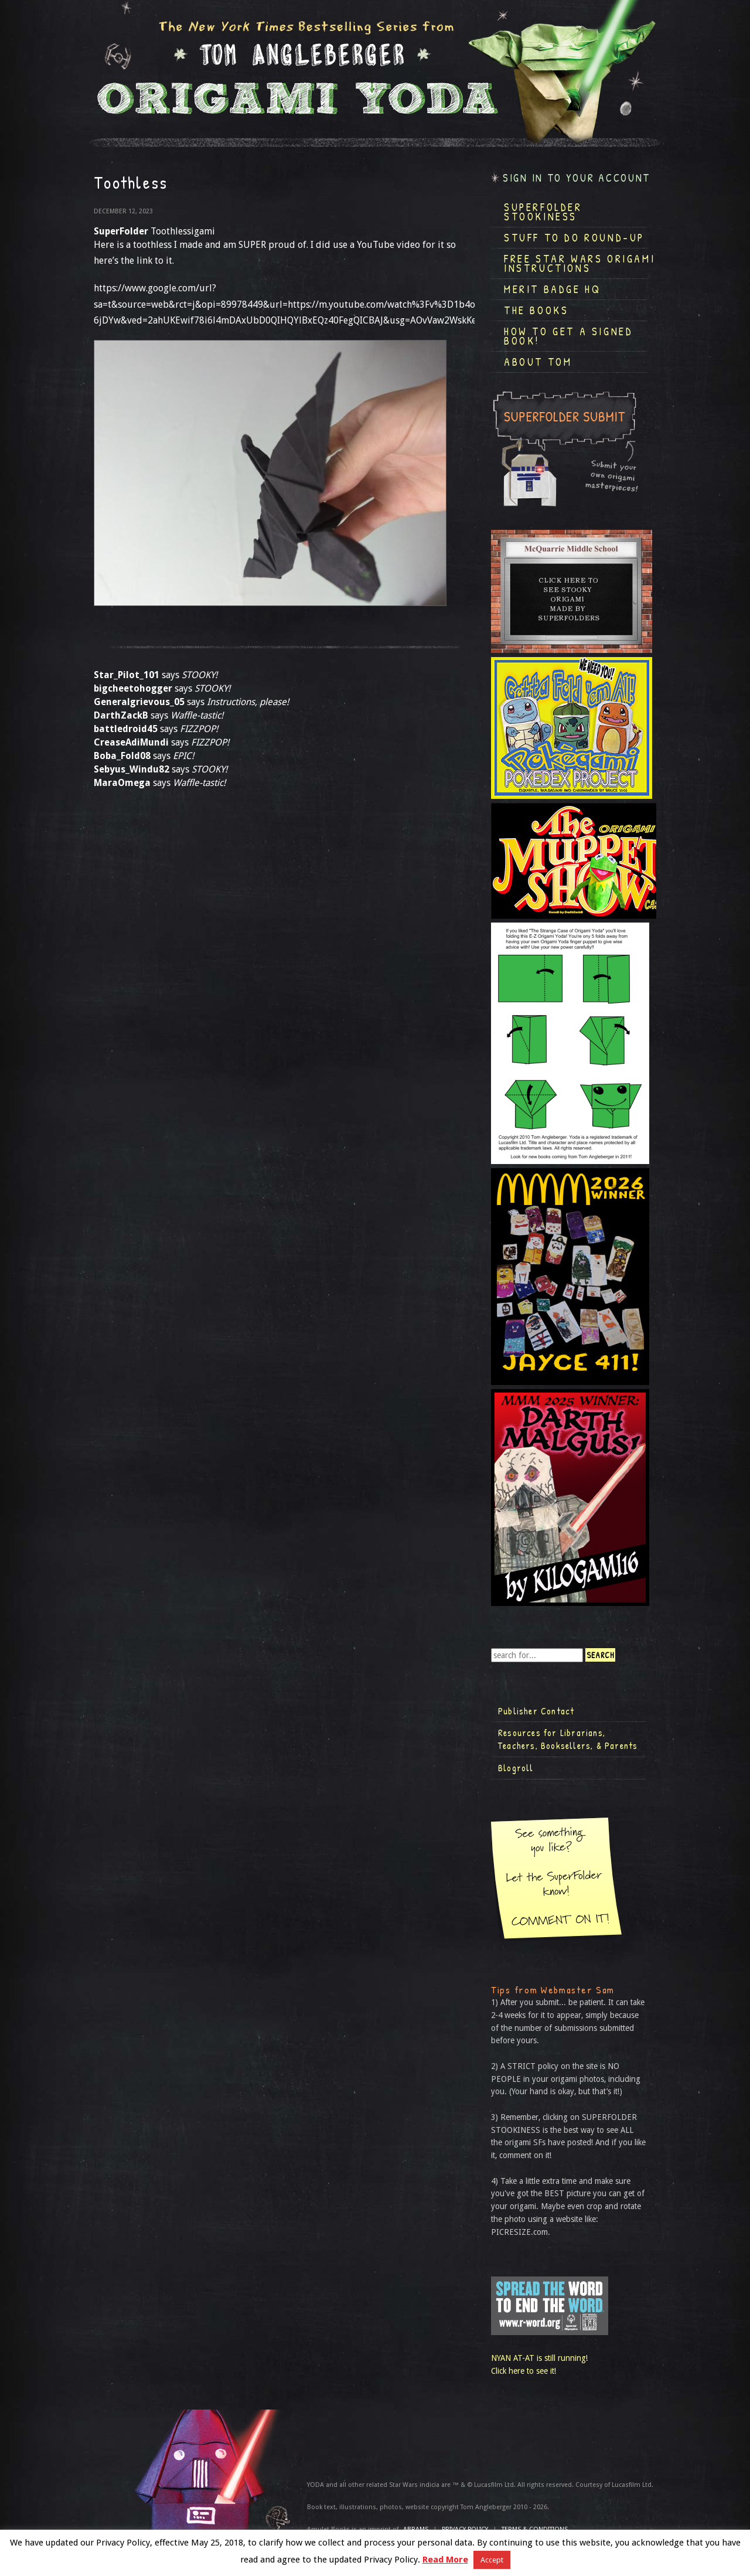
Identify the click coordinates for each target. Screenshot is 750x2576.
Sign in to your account (576, 178)
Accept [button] (491, 2559)
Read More (445, 2559)
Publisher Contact (536, 1710)
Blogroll (516, 1767)
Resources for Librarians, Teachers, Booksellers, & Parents (568, 1739)
